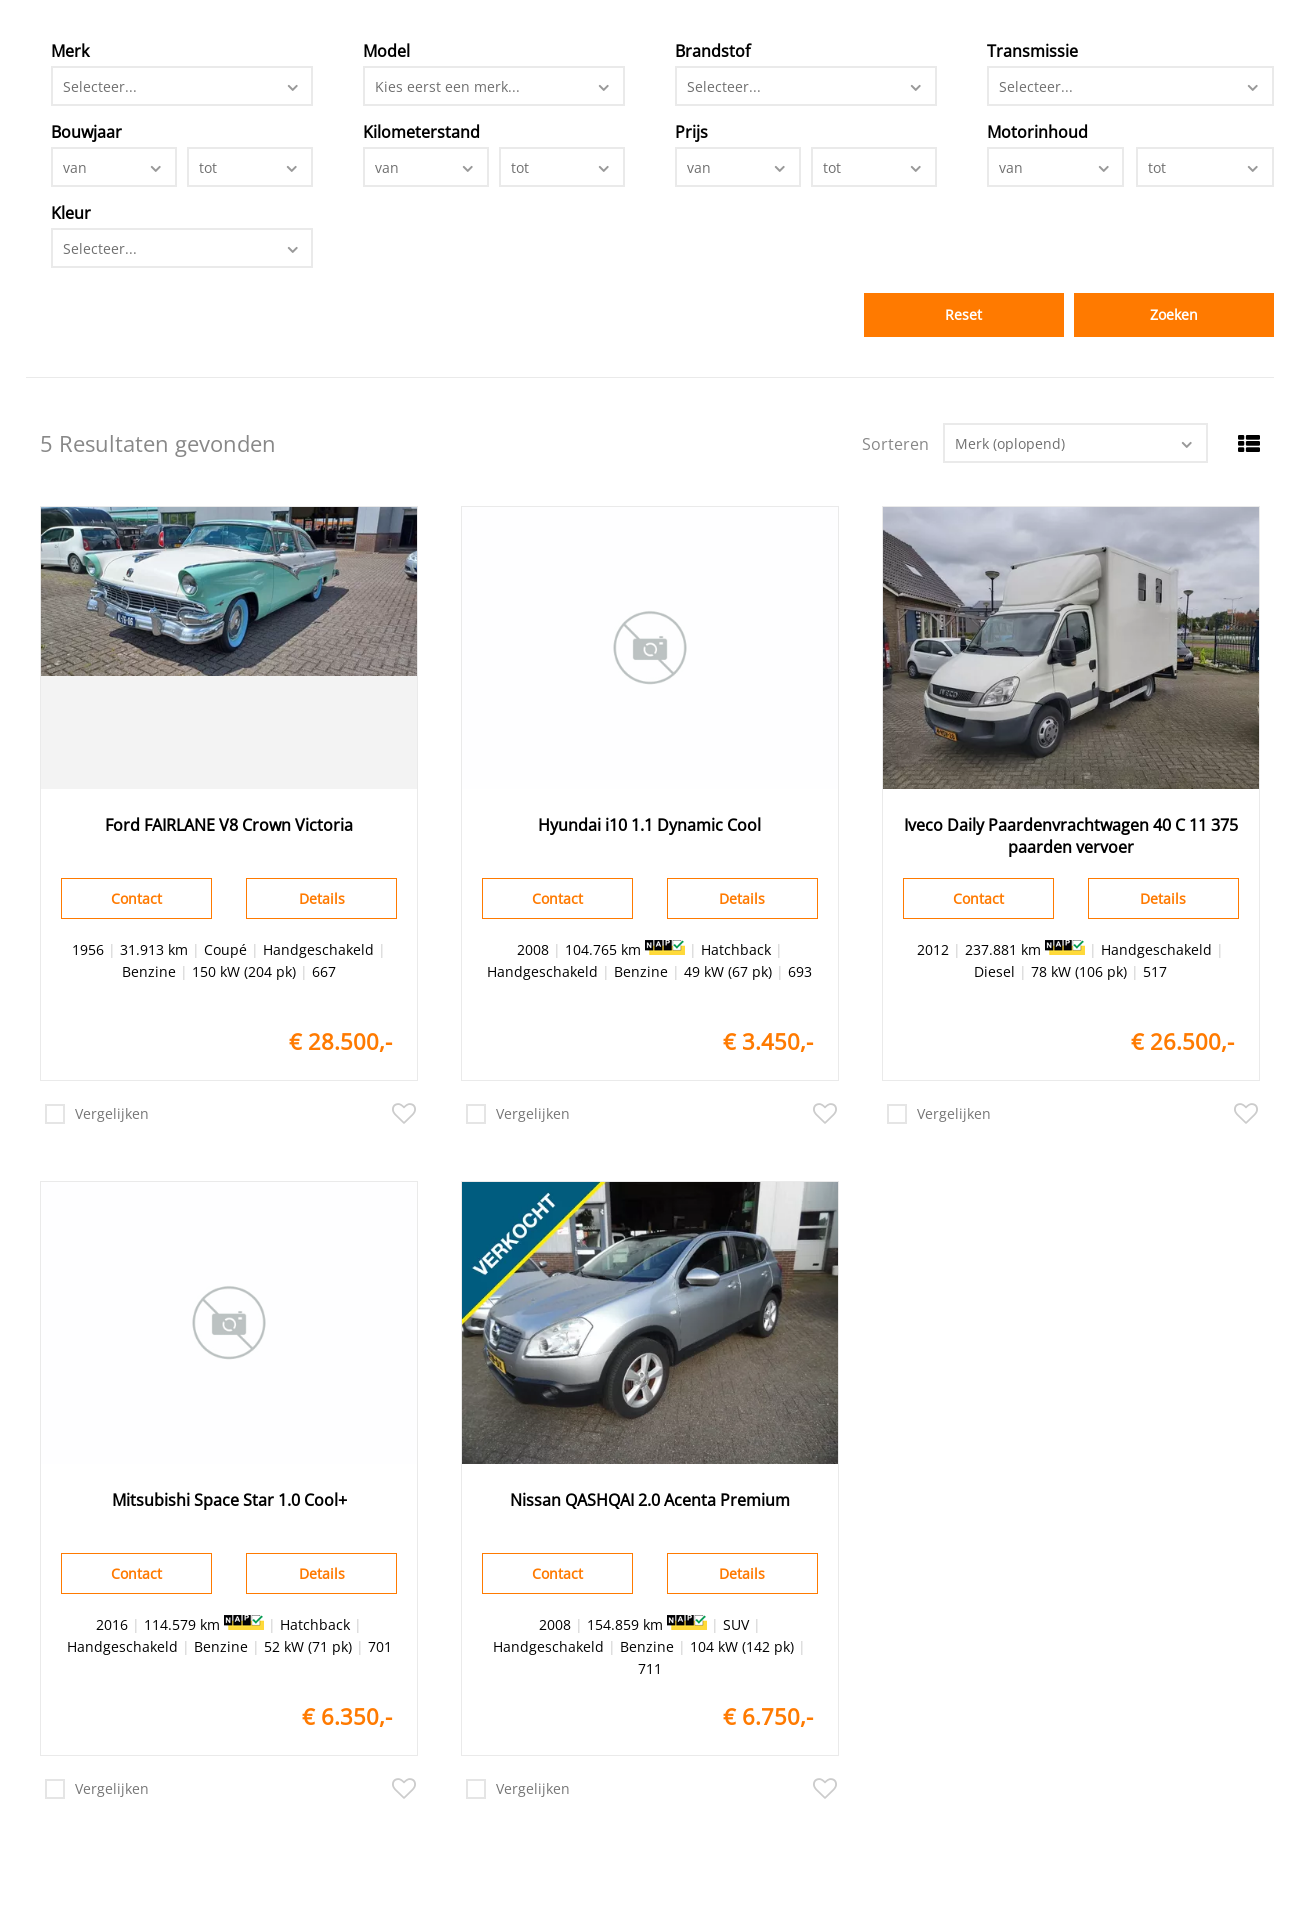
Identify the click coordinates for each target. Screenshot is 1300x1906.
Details (322, 898)
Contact (136, 898)
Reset (963, 314)
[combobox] (182, 86)
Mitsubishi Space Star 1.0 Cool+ (229, 1500)
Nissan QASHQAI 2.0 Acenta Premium (650, 1500)
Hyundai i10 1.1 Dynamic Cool (649, 825)
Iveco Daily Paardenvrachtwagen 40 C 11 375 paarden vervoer (1071, 836)
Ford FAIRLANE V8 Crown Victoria (229, 825)
